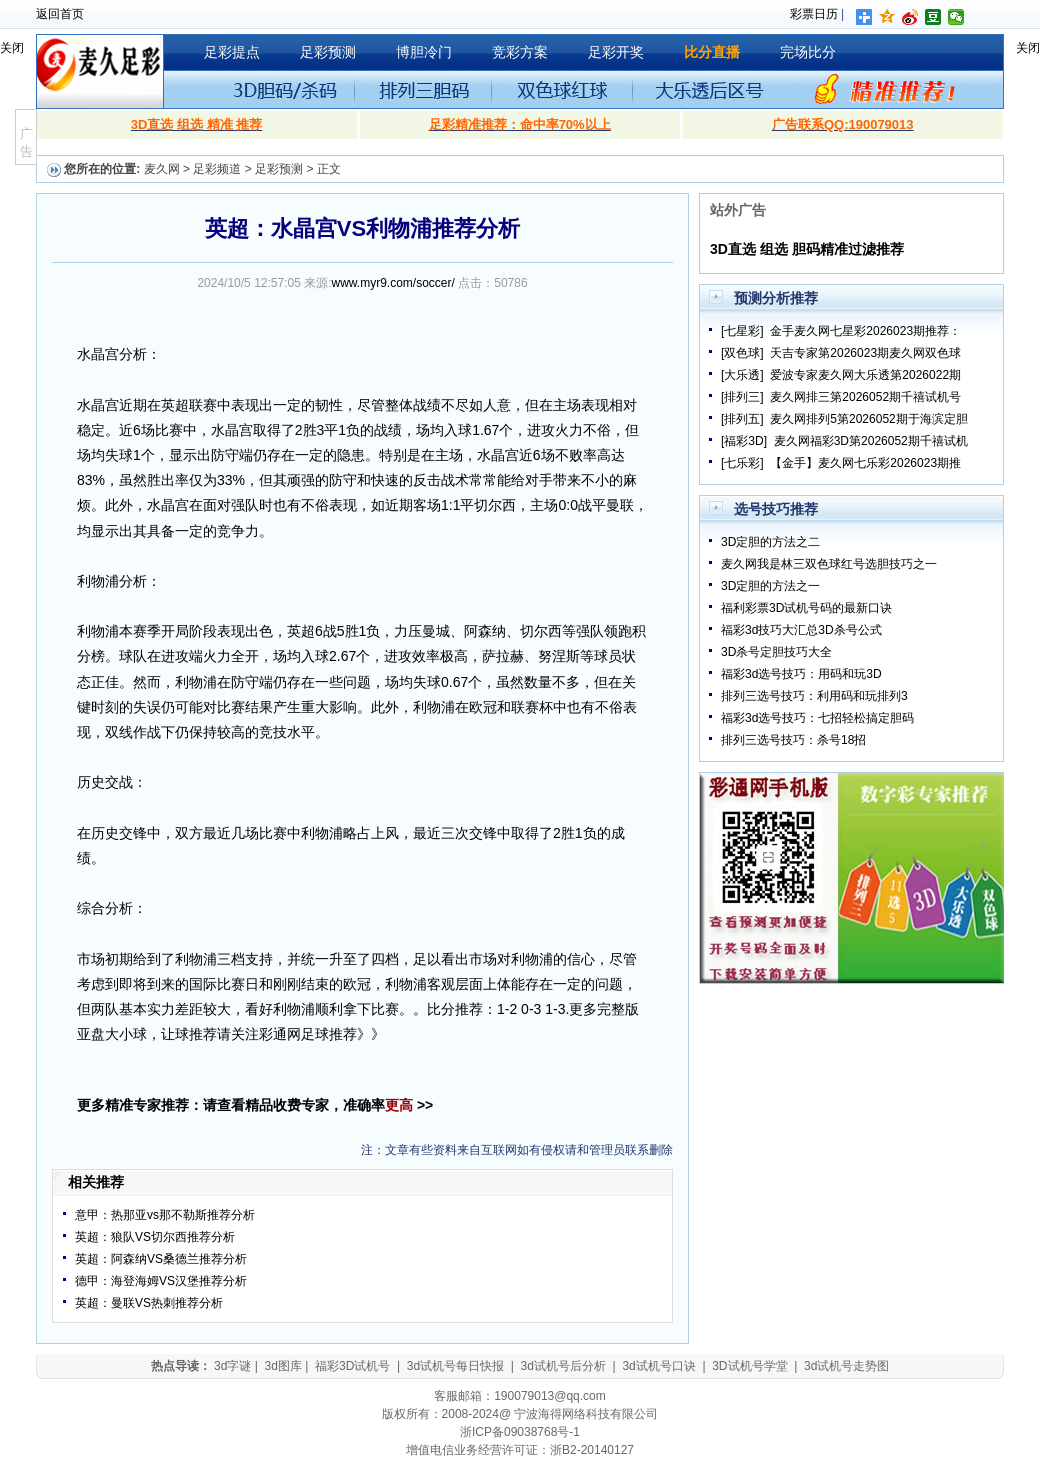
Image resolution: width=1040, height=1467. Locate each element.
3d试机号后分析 (563, 1366)
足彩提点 (232, 52)
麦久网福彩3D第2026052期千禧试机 (871, 441)
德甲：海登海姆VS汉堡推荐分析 (161, 1281)
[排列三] (742, 397)
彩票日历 (814, 14)
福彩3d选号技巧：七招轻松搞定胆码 (817, 718)
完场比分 (808, 52)
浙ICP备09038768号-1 (520, 1432)
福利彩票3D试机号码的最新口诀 (806, 608)
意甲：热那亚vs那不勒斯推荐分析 (165, 1215)
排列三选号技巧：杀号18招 (793, 740)
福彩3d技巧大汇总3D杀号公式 (801, 630)
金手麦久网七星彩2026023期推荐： (865, 331)
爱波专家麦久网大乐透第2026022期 (865, 375)
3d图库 (282, 1366)
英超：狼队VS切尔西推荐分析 (155, 1237)
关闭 (12, 48)
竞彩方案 (520, 52)
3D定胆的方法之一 (770, 586)
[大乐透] (742, 375)
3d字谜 (232, 1366)
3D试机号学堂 (749, 1366)
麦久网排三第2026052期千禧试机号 (865, 397)
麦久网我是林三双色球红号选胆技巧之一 (829, 564)
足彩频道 (217, 169)
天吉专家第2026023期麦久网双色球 (865, 353)
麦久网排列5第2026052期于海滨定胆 (868, 419)
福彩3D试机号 (352, 1366)
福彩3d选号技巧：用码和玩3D (801, 674)
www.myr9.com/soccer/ (393, 283)
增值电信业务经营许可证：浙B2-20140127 (520, 1450)
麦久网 (162, 169)
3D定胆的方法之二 (770, 542)
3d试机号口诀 (658, 1366)
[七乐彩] (742, 463)
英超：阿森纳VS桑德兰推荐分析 (161, 1259)
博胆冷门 (424, 52)
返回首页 (60, 14)
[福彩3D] (744, 441)
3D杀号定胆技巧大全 (776, 652)
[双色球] (742, 353)
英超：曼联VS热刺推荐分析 (149, 1303)
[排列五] (742, 419)
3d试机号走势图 (846, 1366)
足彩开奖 (616, 52)
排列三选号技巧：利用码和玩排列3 (814, 696)
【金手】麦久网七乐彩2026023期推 (865, 463)
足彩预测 (328, 52)
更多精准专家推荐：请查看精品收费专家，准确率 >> (255, 1105)
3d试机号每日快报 (455, 1366)
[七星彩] (742, 331)
